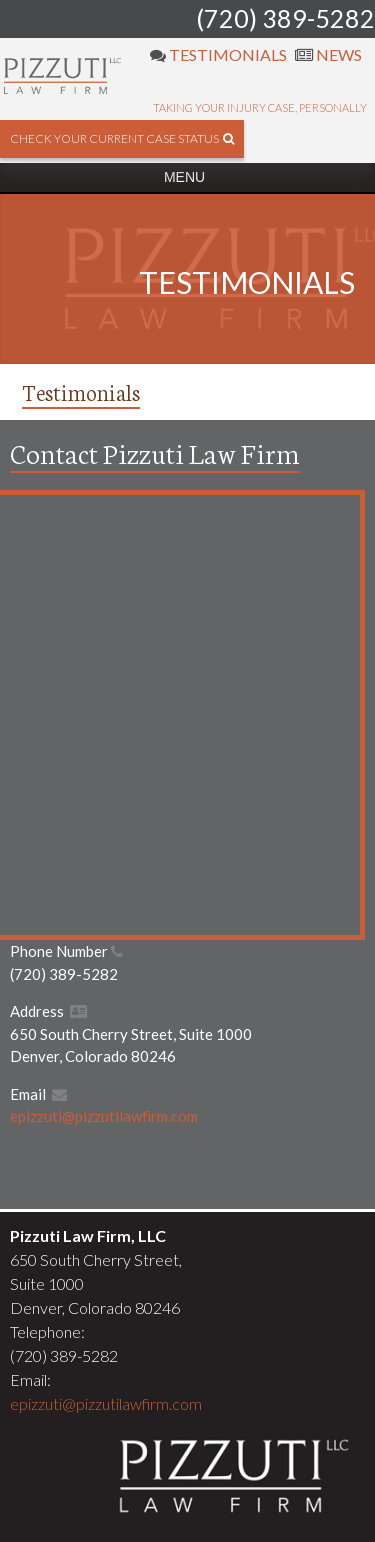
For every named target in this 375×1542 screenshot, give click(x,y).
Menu (184, 177)
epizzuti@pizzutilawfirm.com (104, 1116)
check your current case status (122, 138)
